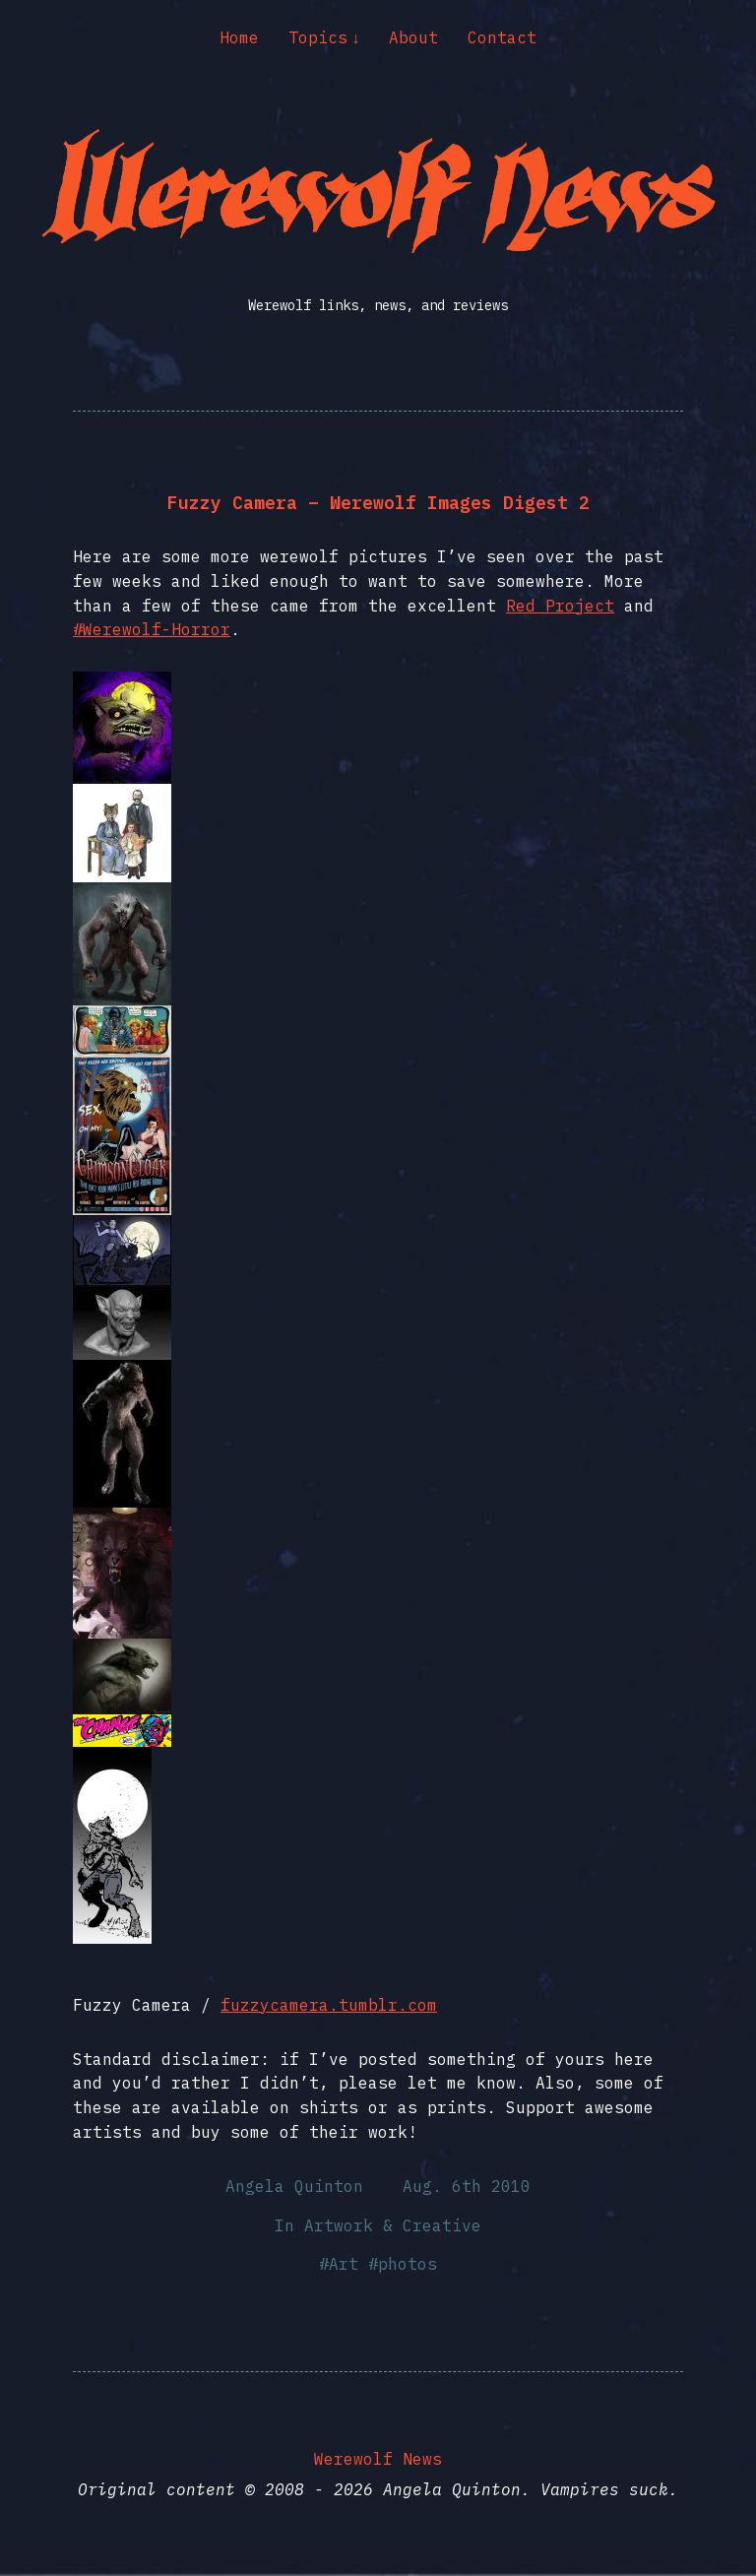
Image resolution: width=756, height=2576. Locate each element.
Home (239, 37)
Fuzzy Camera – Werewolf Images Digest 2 (378, 502)
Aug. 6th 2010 (467, 2186)
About (413, 37)
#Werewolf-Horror (151, 629)
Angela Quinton (294, 2186)
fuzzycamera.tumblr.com (328, 2005)
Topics (317, 37)
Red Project (560, 605)
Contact (502, 37)
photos (407, 2264)
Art (343, 2264)
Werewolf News (378, 2459)
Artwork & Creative (392, 2225)
